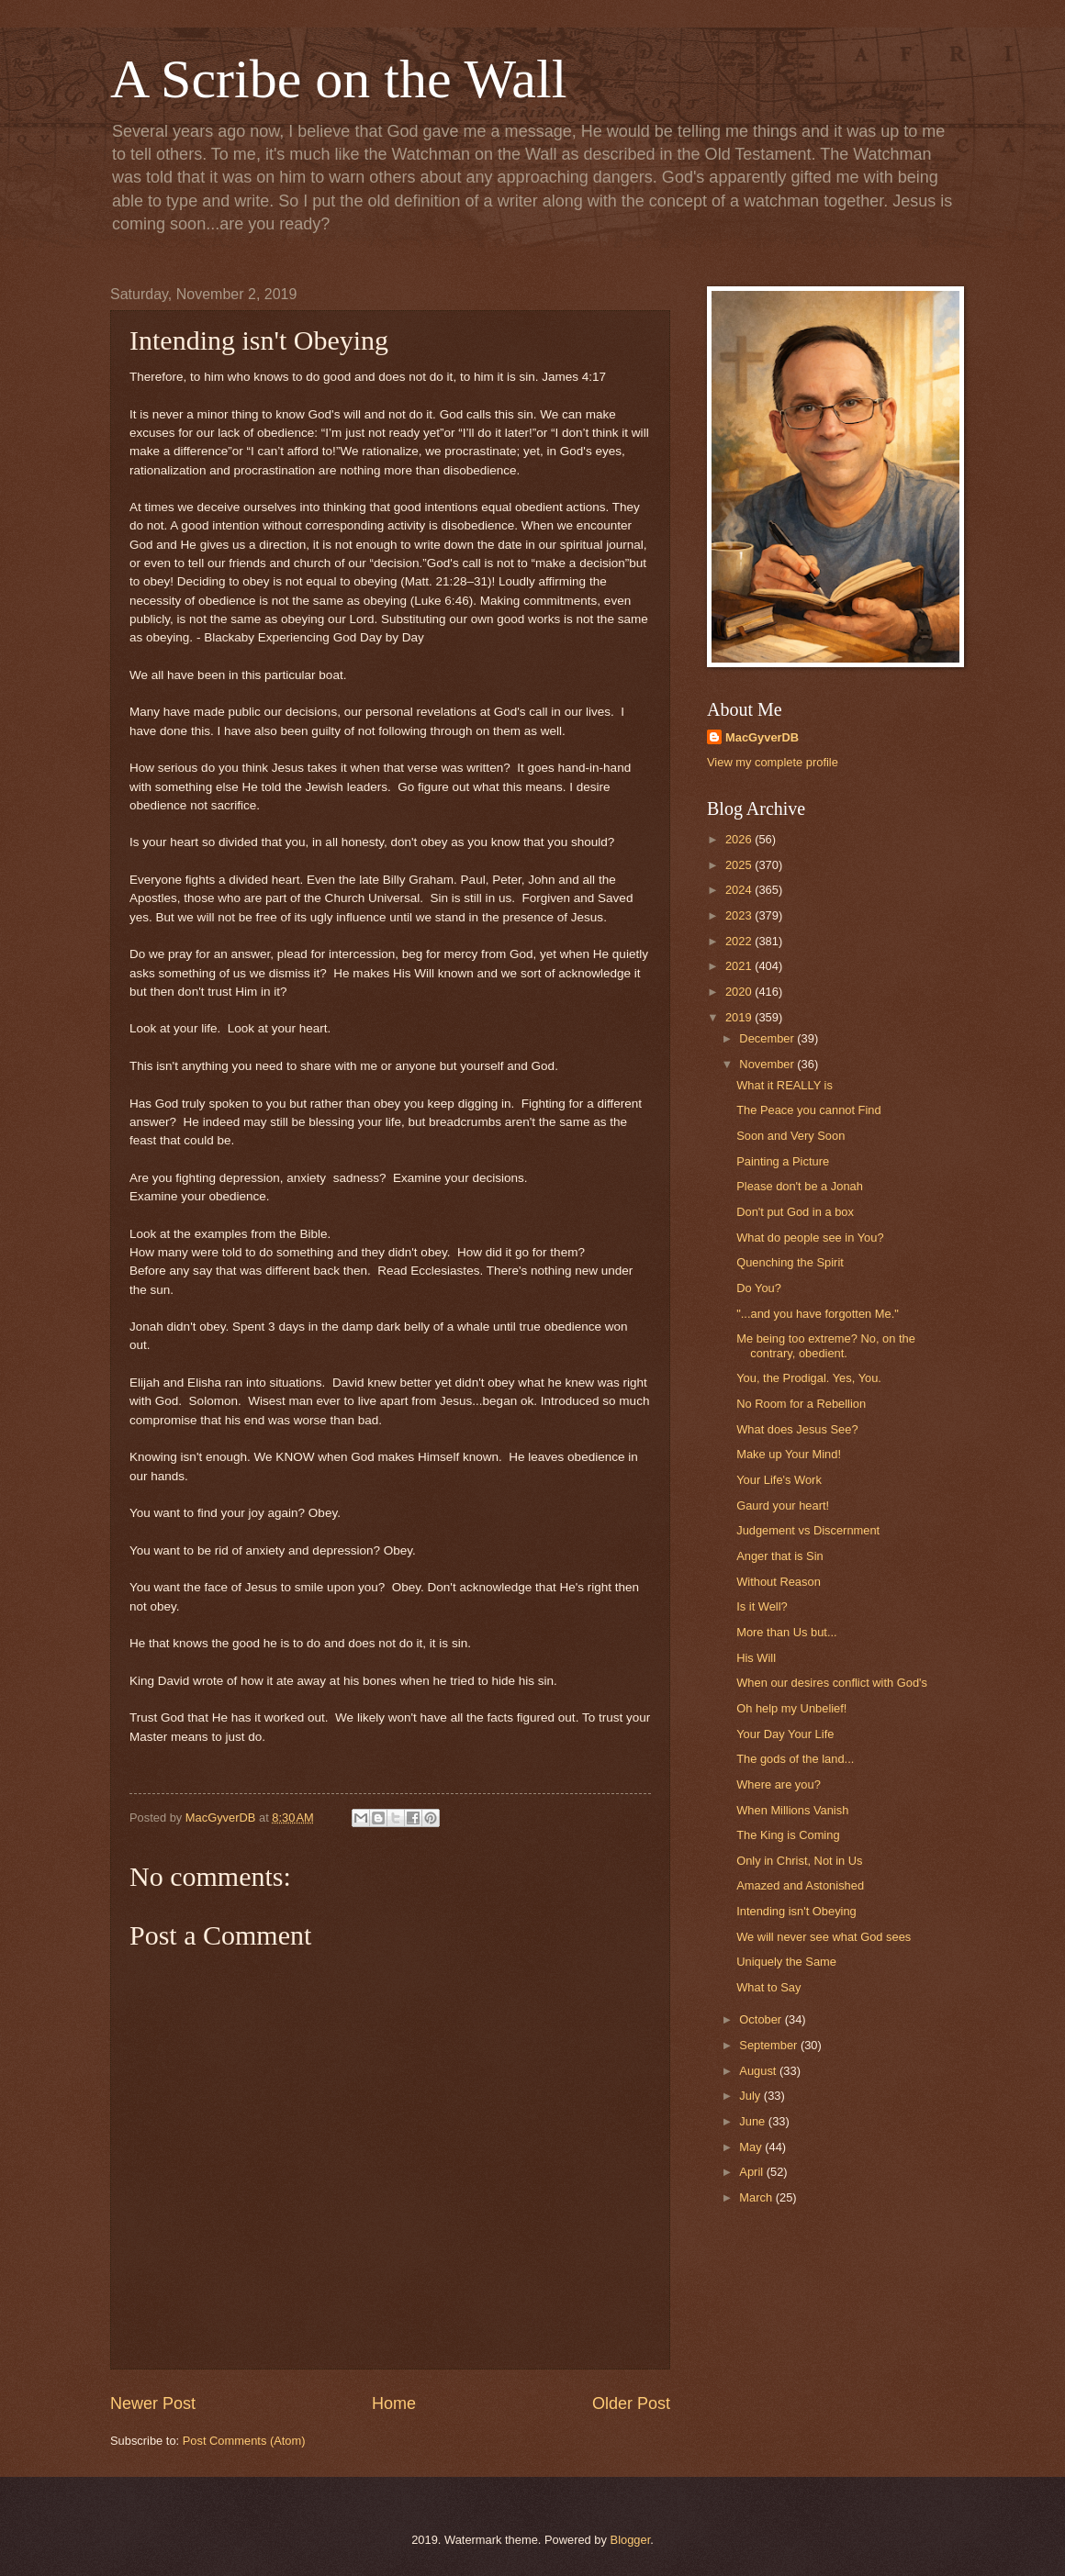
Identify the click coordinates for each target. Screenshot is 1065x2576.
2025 (740, 865)
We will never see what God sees (823, 1937)
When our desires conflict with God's (831, 1682)
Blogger (631, 2540)
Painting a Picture (782, 1161)
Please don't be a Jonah (799, 1186)
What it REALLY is (784, 1085)
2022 (740, 941)
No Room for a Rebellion (801, 1404)
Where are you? (778, 1784)
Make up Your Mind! (788, 1454)
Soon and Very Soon (790, 1136)
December (768, 1038)
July (751, 2095)
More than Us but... (786, 1632)
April (752, 2172)
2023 (740, 915)
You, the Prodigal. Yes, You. (808, 1378)
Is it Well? (762, 1606)
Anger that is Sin (779, 1556)
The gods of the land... (795, 1759)
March (757, 2197)
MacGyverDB (762, 737)
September (770, 2045)
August (759, 2071)
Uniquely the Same (786, 1961)
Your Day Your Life (785, 1734)
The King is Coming (787, 1835)
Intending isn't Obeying (796, 1911)
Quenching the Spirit (790, 1262)
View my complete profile (772, 762)
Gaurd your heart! (782, 1505)
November (768, 1064)
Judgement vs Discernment (808, 1530)
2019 (740, 1017)
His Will (756, 1658)
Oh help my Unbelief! (791, 1708)
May (752, 2147)
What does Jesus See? (797, 1429)
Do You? (758, 1288)
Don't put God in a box (795, 1212)
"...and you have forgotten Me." (817, 1314)
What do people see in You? (809, 1237)
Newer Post (153, 2403)
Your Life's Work (779, 1480)
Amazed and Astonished (800, 1885)
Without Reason (778, 1582)
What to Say (768, 1987)
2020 (740, 991)
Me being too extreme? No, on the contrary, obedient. (825, 1345)
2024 (740, 890)
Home (394, 2403)
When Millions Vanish (792, 1810)
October (761, 2019)
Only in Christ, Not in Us (799, 1861)
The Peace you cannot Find (808, 1110)
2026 (740, 839)
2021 (740, 966)
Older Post (631, 2403)
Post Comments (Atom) (244, 2441)
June (753, 2121)
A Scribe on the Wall (338, 79)
